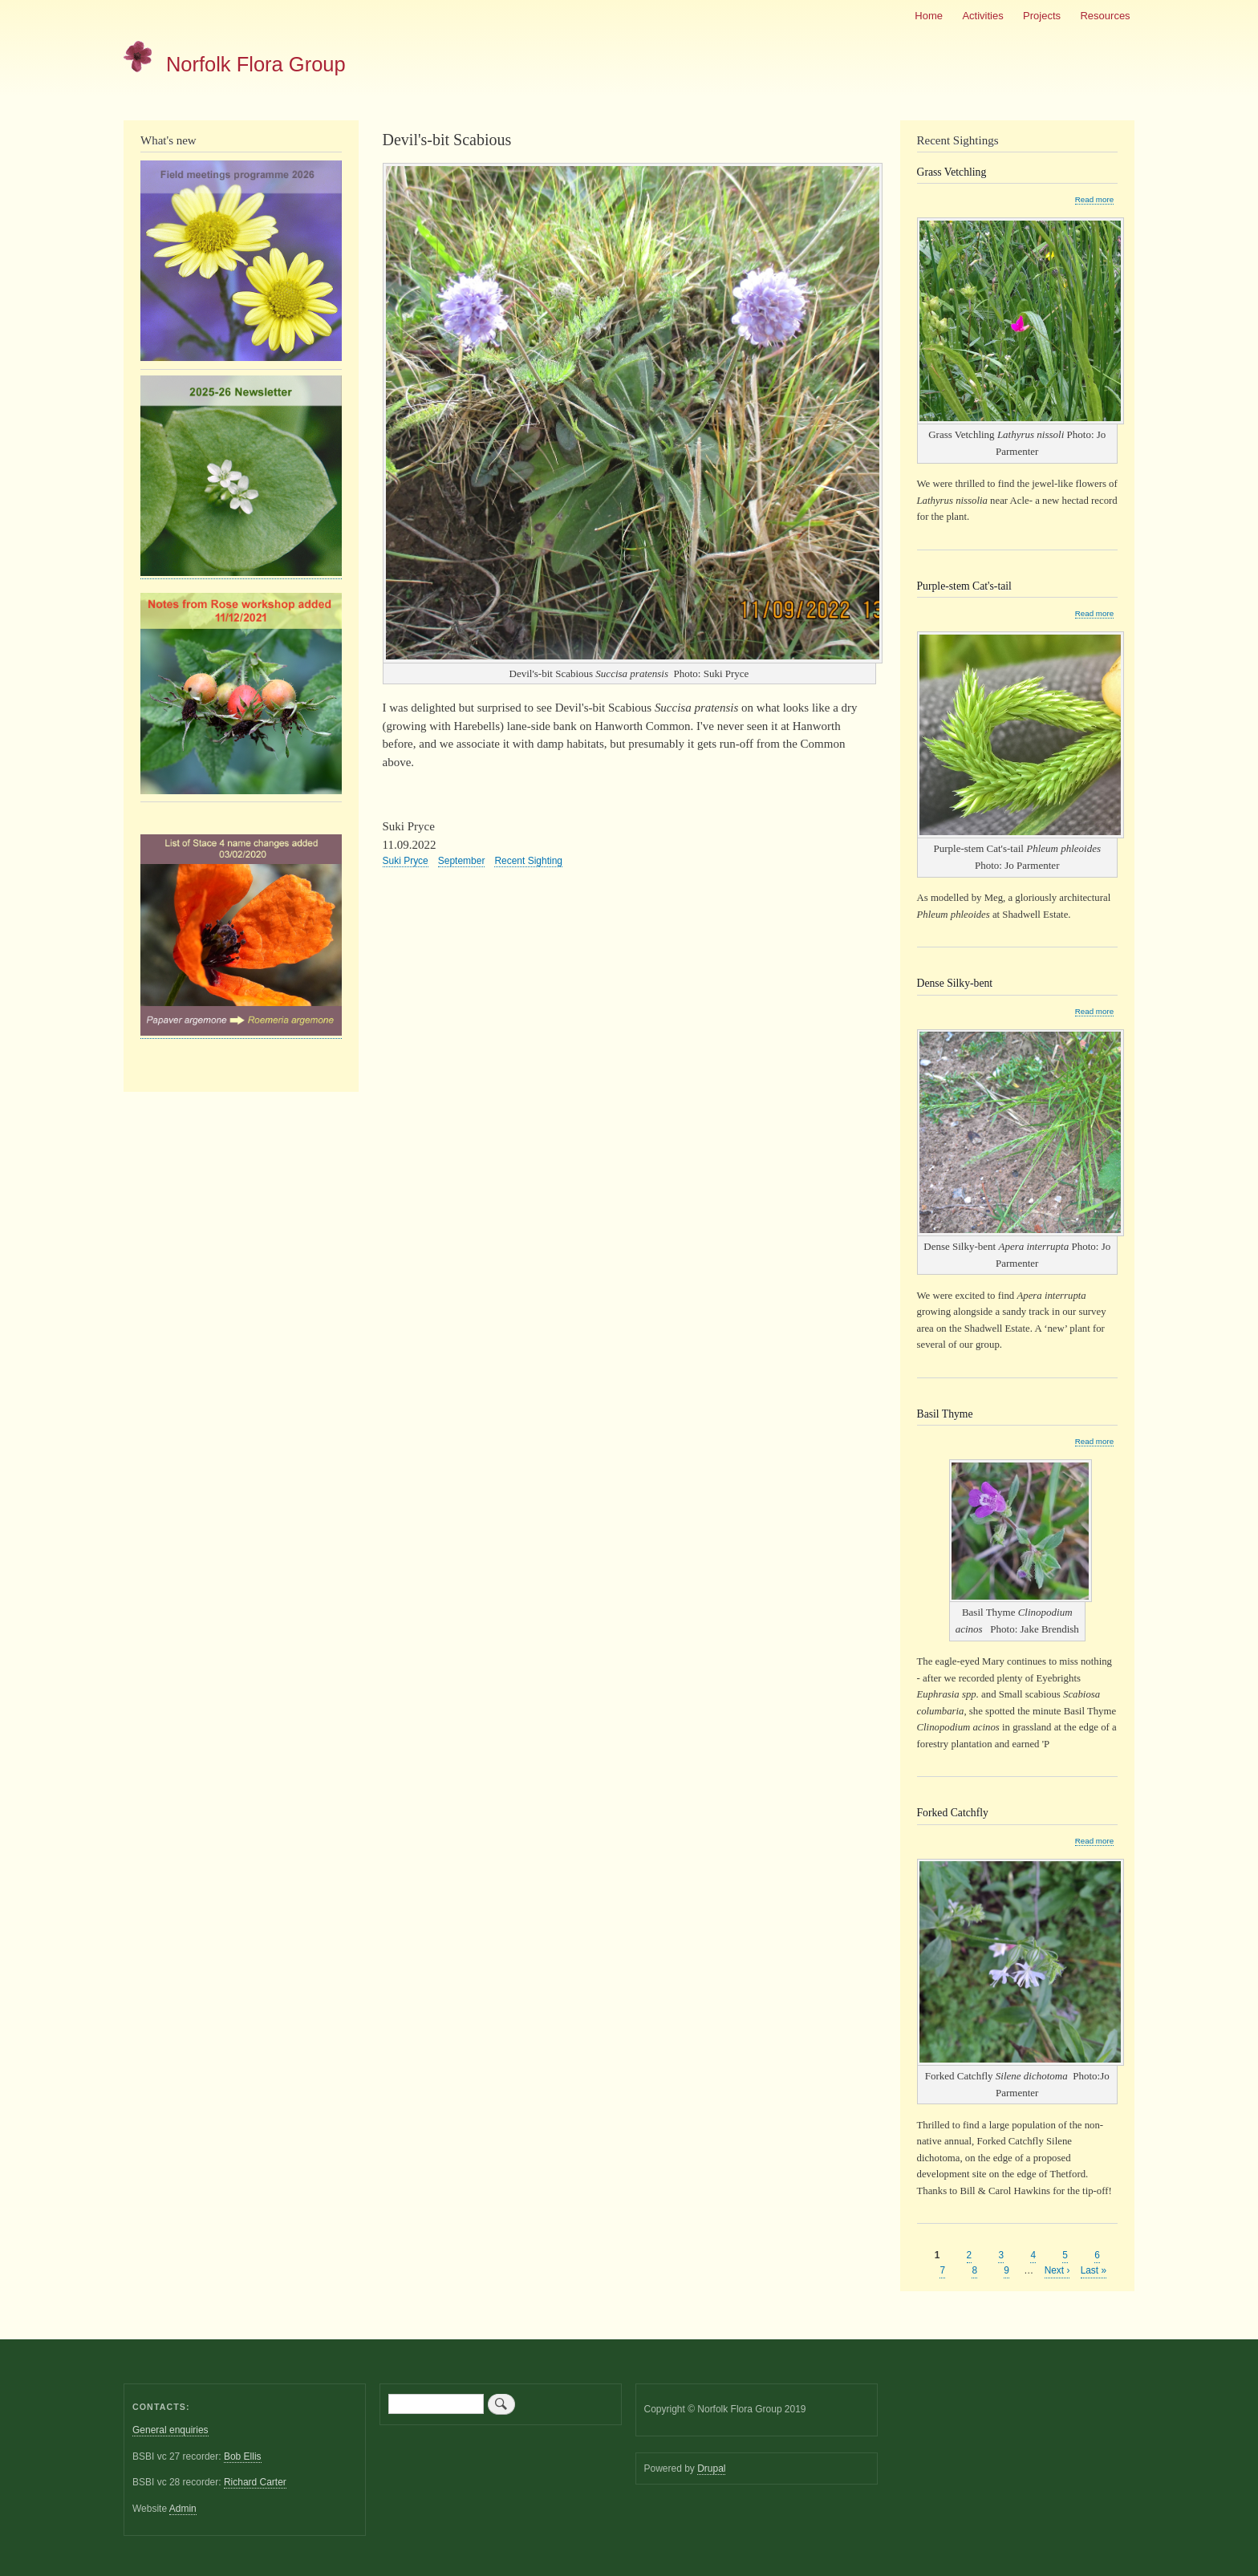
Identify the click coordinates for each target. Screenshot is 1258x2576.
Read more (1094, 200)
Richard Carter (255, 2482)
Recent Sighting (528, 860)
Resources (1105, 16)
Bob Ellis (243, 2456)
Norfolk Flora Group (256, 64)
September (461, 860)
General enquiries (170, 2430)
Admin (183, 2508)
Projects (1042, 16)
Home (929, 16)
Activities (982, 16)
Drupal (711, 2468)
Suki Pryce (405, 860)
